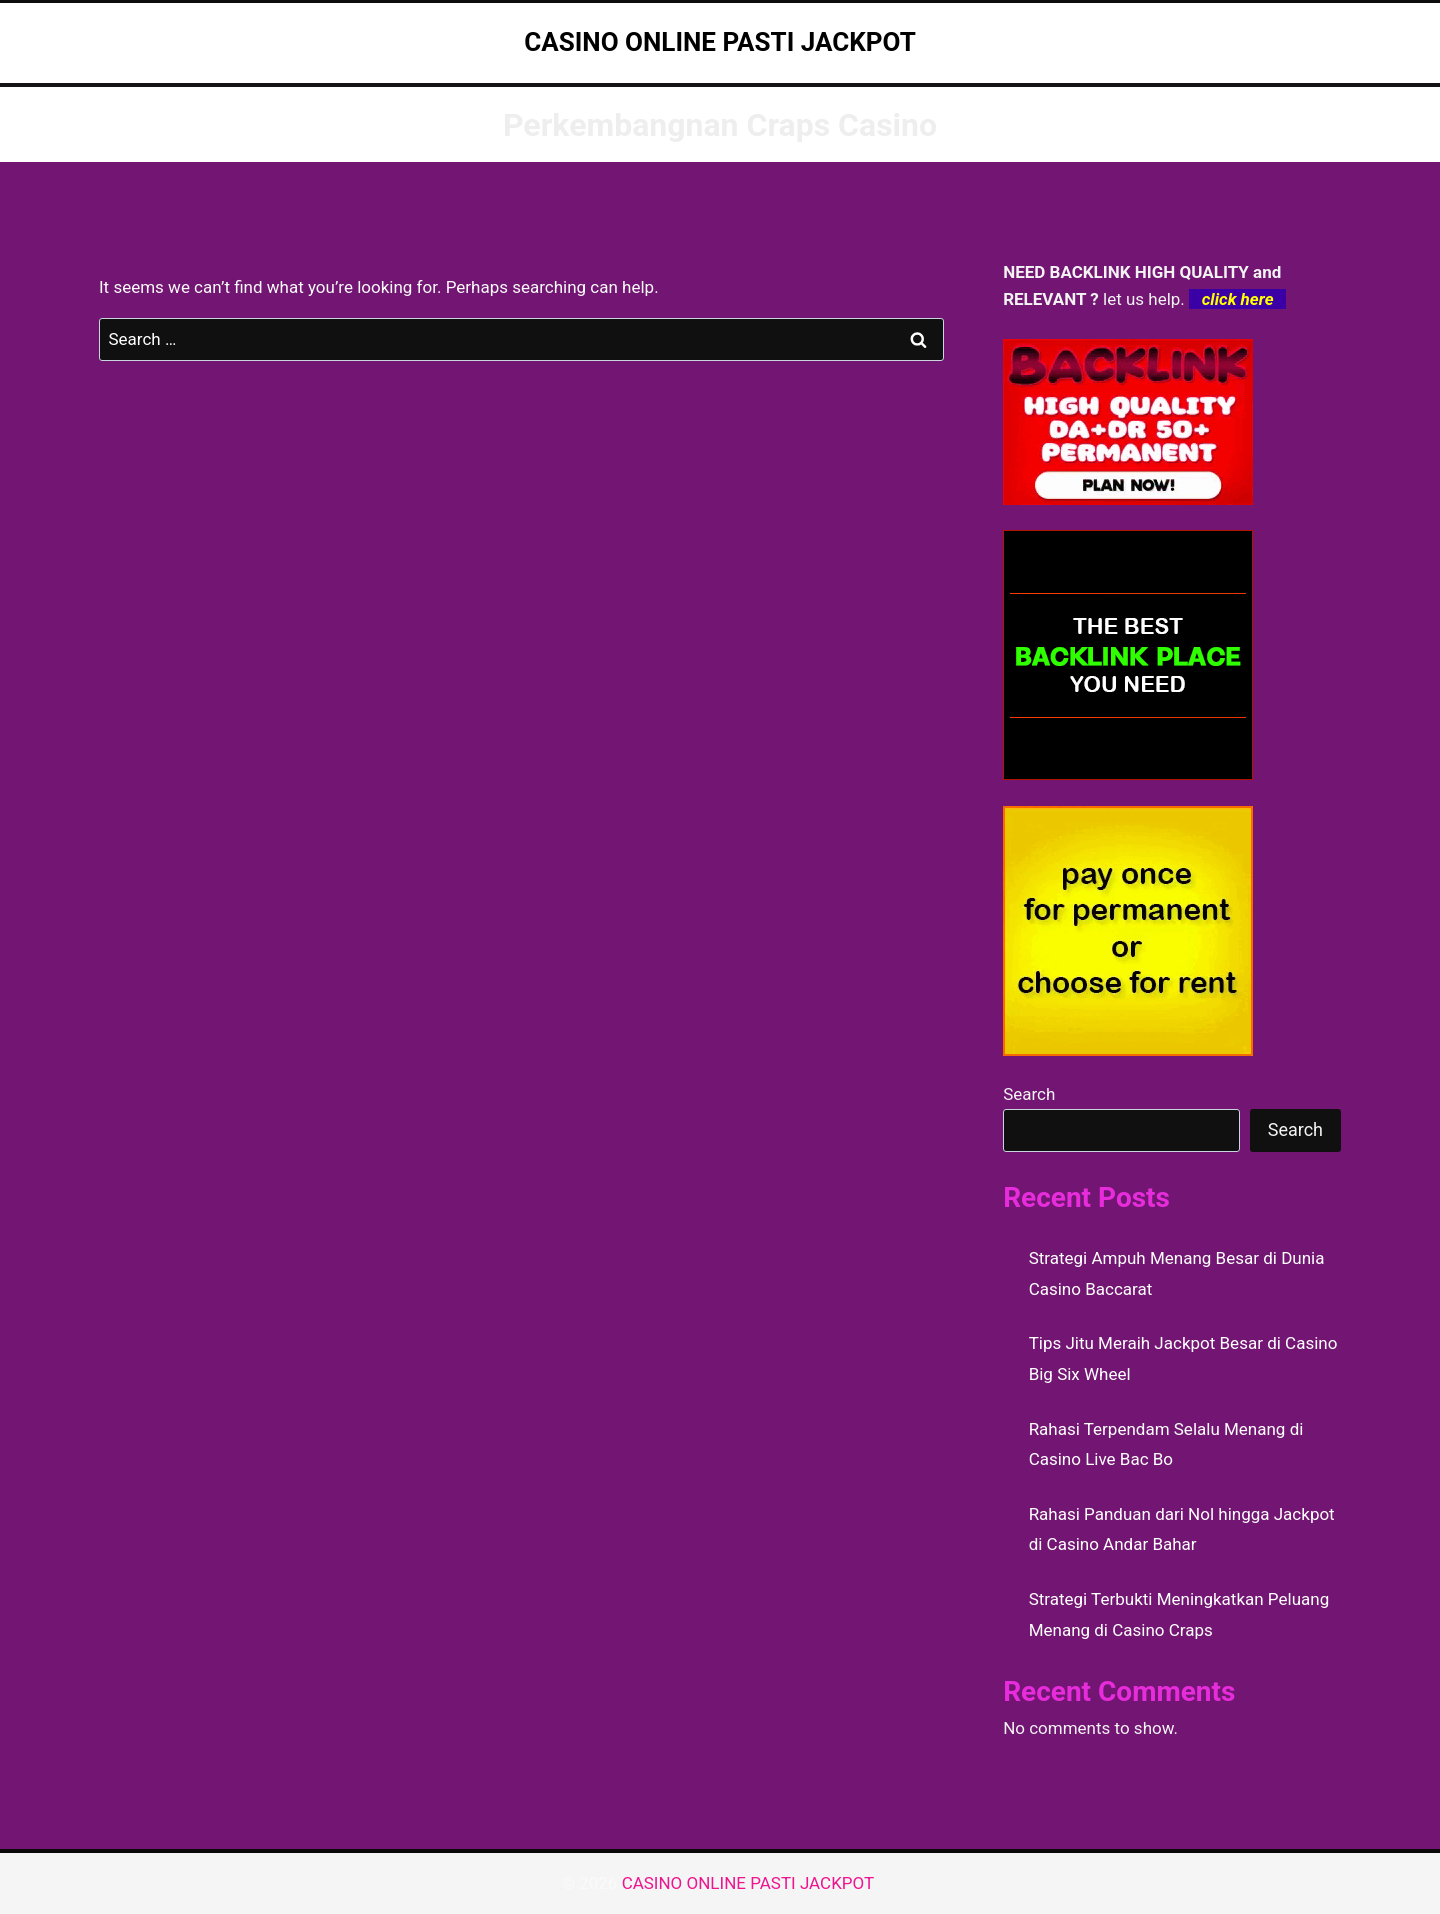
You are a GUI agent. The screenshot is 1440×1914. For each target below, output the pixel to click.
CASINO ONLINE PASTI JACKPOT (750, 1883)
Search (1029, 1094)
